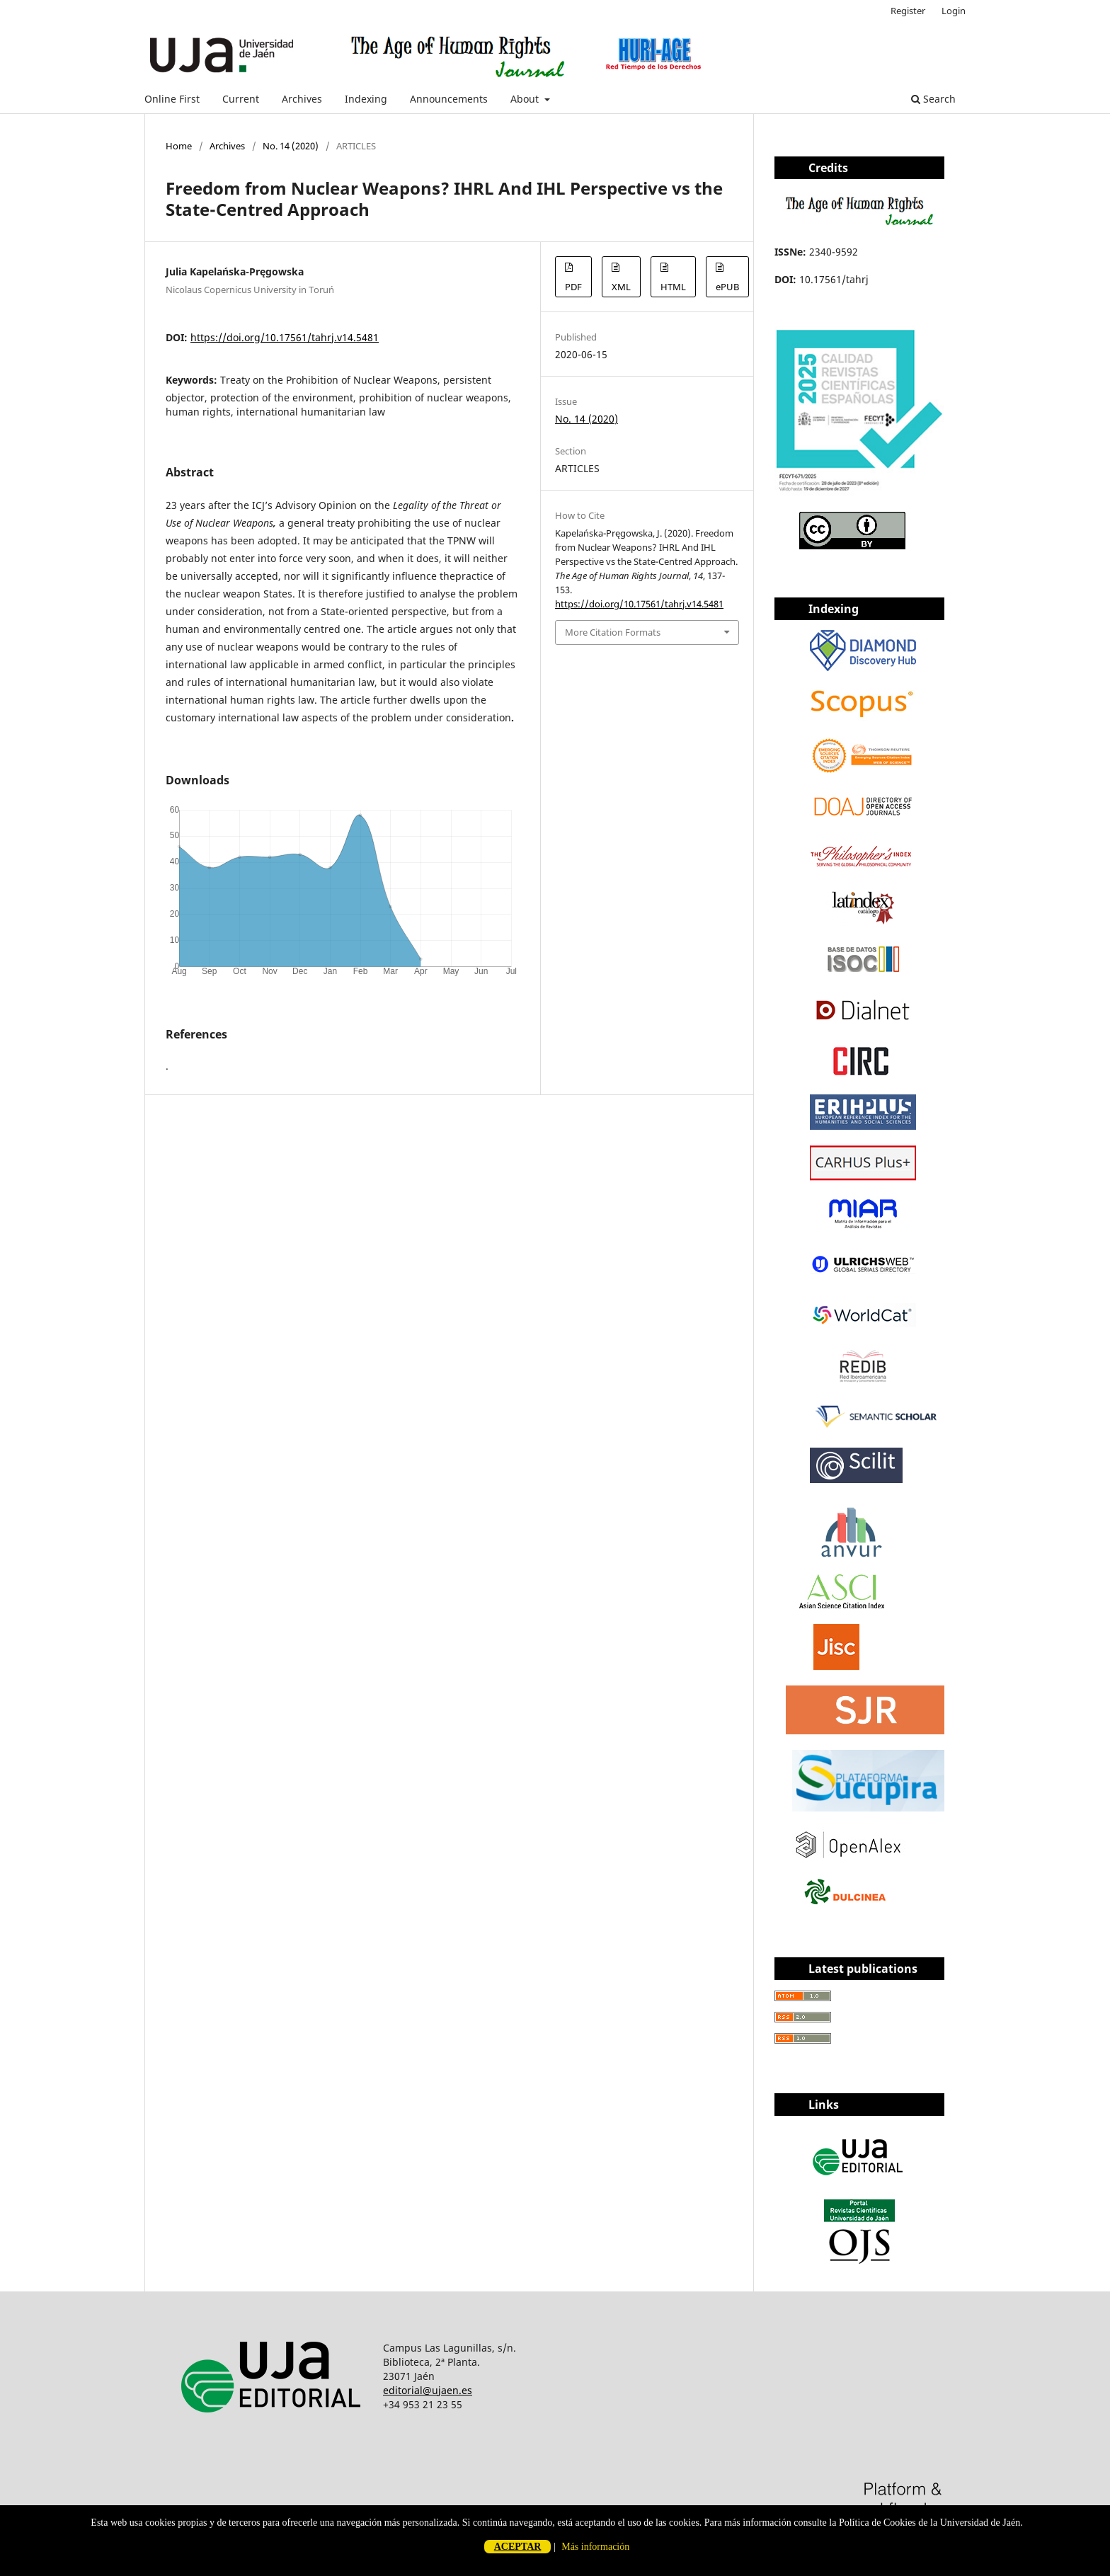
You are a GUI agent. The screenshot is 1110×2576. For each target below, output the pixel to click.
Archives (302, 98)
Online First (172, 98)
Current (240, 98)
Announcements (449, 98)
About (526, 98)
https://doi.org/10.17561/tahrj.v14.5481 (284, 337)
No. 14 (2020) (291, 145)
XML (621, 286)
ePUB (727, 286)
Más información (595, 2546)
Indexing (366, 98)
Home (179, 145)
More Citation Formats (612, 632)
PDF (573, 286)
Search (933, 98)
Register (908, 10)
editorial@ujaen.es (427, 2390)
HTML (673, 286)
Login (954, 10)
